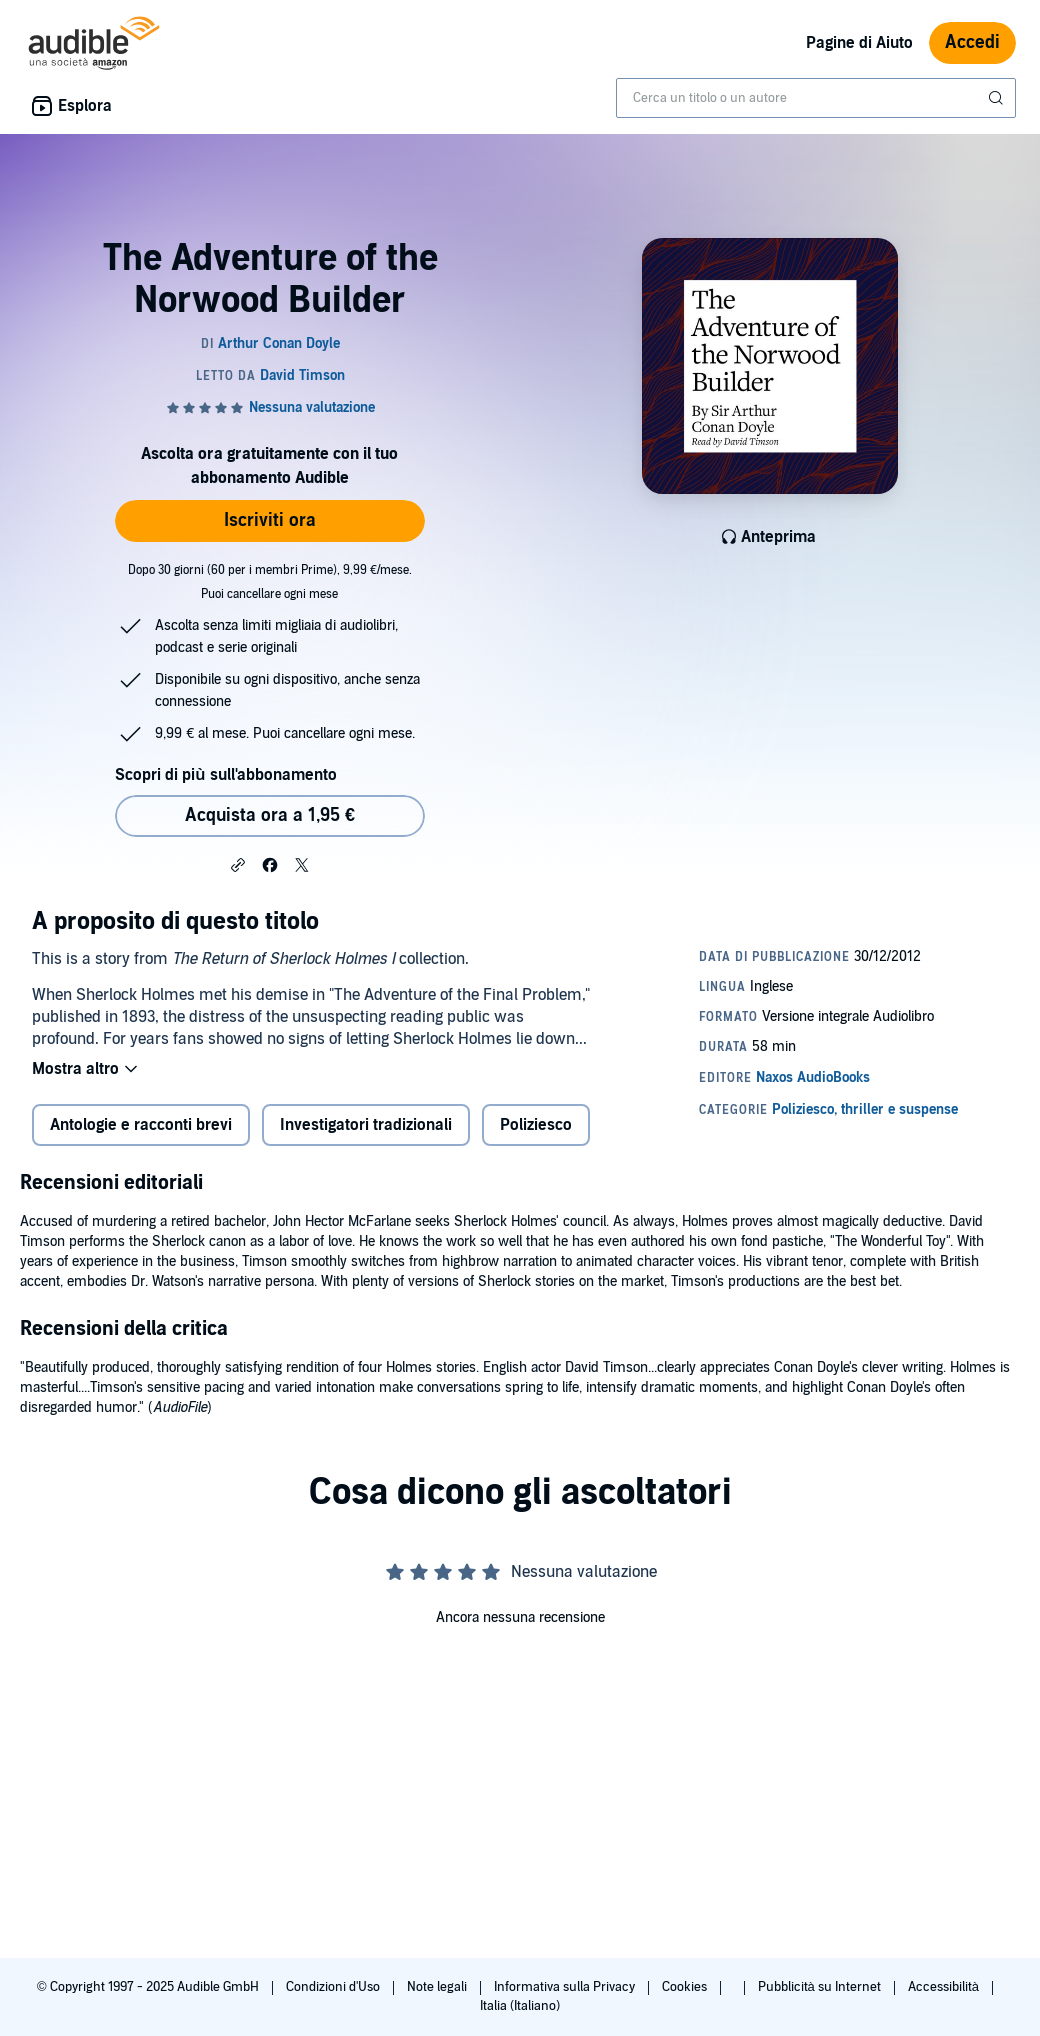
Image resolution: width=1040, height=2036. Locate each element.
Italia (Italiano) (520, 2006)
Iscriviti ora (270, 520)
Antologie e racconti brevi (141, 1125)
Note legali (438, 1987)
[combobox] (816, 98)
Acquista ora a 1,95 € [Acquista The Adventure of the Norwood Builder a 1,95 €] (270, 815)
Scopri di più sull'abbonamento (225, 775)
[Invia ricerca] (998, 98)
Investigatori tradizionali (366, 1125)
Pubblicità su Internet (821, 1987)
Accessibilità (945, 1987)
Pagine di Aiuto (859, 43)
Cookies (686, 1987)
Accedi (972, 42)
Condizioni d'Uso (334, 1987)
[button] (238, 864)
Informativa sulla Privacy (566, 1987)
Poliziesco (536, 1125)
